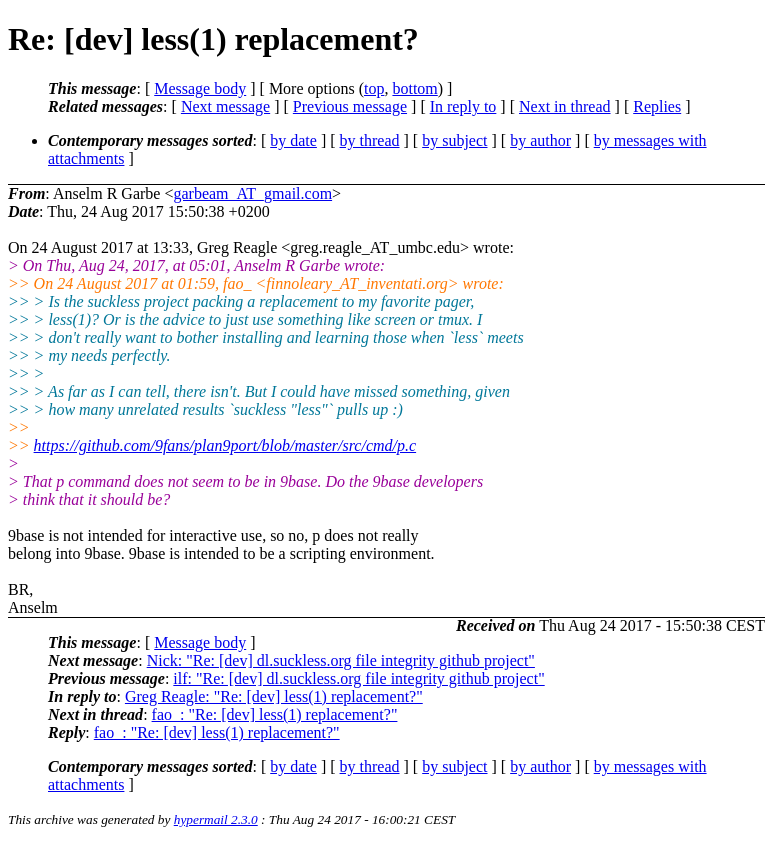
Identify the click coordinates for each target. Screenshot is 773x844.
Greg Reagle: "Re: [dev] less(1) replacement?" (274, 696)
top (374, 88)
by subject (454, 140)
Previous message (350, 106)
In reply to (463, 106)
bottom (414, 88)
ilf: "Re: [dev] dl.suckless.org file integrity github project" (358, 678)
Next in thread (565, 106)
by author (540, 140)
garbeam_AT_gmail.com (252, 193)
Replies (657, 106)
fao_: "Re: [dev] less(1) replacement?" (275, 714)
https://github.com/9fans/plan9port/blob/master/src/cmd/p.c (225, 445)
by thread (370, 140)
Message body (200, 88)
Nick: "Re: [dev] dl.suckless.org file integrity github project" (341, 660)
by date (293, 140)
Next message (225, 106)
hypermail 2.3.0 (216, 819)
